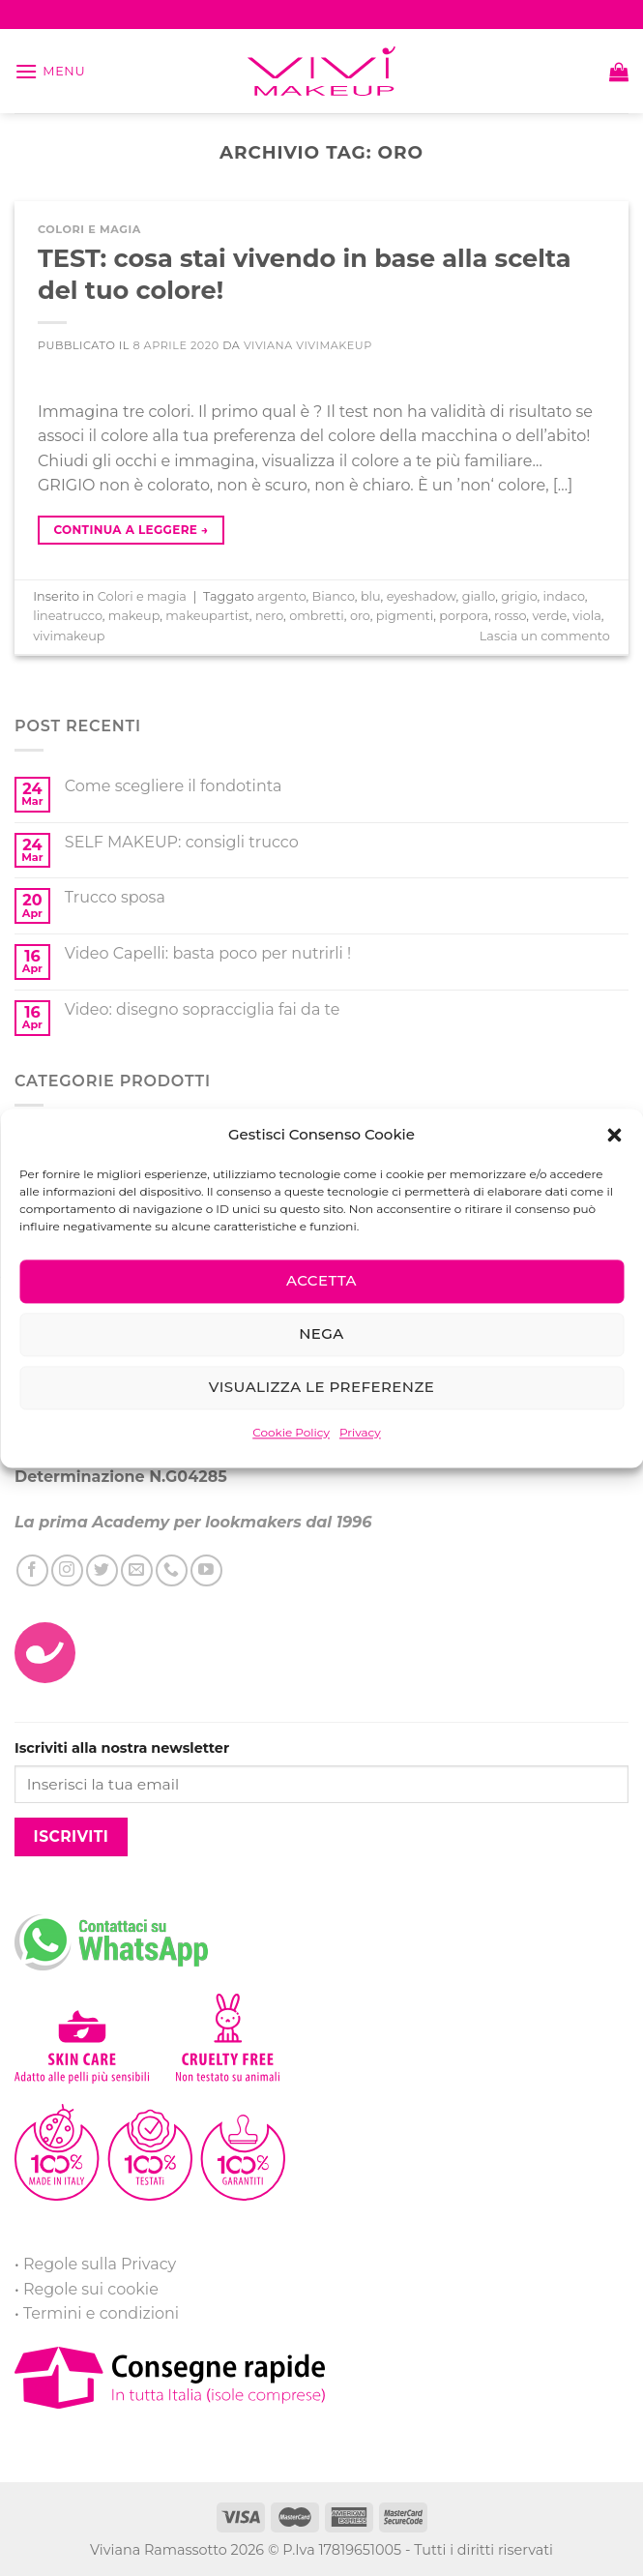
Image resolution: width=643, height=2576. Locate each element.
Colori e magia (89, 229)
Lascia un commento (545, 636)
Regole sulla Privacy (99, 2264)
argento (281, 596)
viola (586, 615)
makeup (134, 615)
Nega (321, 1333)
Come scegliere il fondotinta (173, 786)
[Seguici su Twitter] (102, 1570)
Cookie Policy (291, 1432)
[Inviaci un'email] (137, 1570)
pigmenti (404, 615)
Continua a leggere (130, 529)
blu (371, 596)
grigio (519, 596)
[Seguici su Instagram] (67, 1570)
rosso (510, 615)
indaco (564, 596)
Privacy (360, 1432)
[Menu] (50, 71)
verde (549, 615)
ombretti (316, 615)
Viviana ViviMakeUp (308, 345)
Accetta (321, 1280)
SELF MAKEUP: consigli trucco (182, 842)
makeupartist (207, 615)
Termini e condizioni (101, 2313)
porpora (463, 615)
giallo (478, 596)
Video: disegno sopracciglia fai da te (202, 1009)
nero (269, 615)
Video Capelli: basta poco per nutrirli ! (208, 953)
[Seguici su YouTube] (206, 1570)
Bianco (333, 596)
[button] (614, 1134)
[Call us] (172, 1570)
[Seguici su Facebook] (32, 1570)
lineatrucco (67, 615)
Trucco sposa (115, 897)
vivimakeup (68, 636)
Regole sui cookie (91, 2289)
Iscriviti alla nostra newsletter (122, 1748)
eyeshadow (421, 596)
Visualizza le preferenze (321, 1386)
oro (360, 615)
